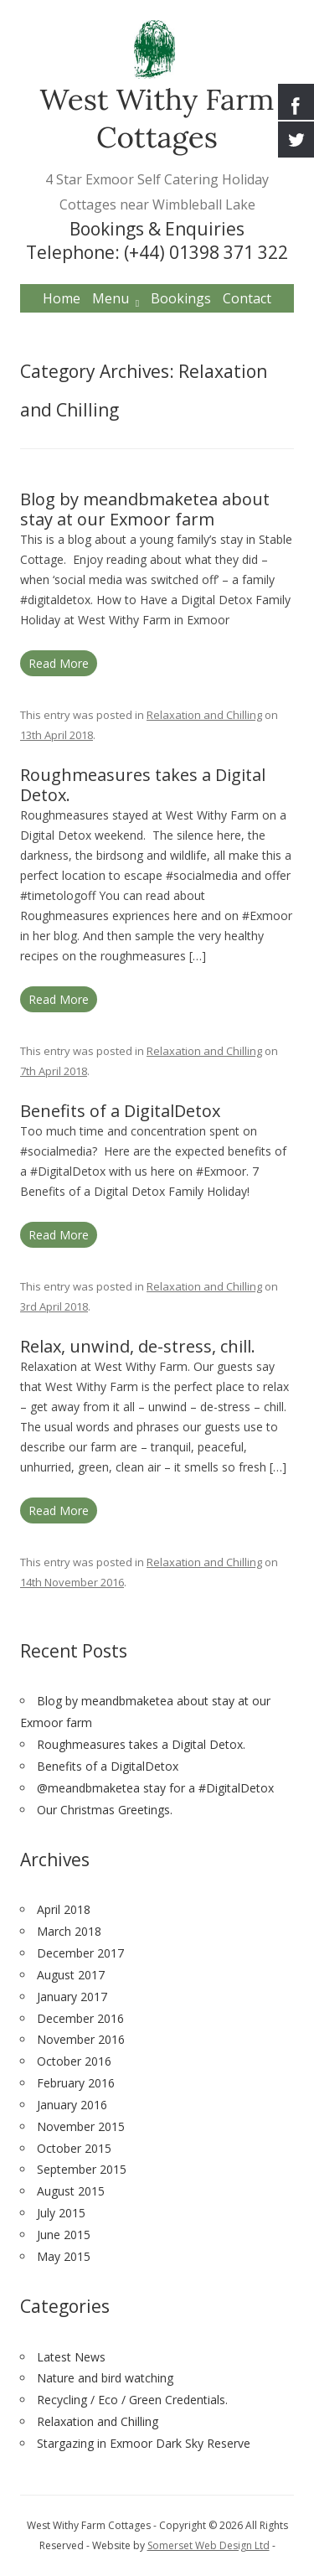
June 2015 (63, 2234)
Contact (247, 298)
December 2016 (80, 2018)
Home (61, 298)
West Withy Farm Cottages (156, 118)
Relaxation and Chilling (204, 714)
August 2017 (71, 1975)
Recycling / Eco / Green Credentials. (132, 2400)
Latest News (71, 2357)
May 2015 (63, 2256)
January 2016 (72, 2105)
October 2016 (74, 2061)
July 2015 (61, 2213)
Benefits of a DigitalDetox (120, 1110)
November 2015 (81, 2126)
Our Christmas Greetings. (104, 1810)
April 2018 (63, 1909)
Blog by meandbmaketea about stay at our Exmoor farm (145, 509)
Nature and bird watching (105, 2378)
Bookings (181, 298)
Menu (110, 298)
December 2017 (80, 1953)
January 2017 (72, 1996)
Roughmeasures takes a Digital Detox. (142, 784)
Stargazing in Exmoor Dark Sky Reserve (143, 2443)
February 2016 (76, 2083)
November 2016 (81, 2039)
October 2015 (74, 2148)
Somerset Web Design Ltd (208, 2545)
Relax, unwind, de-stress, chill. (137, 1346)
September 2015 (81, 2169)
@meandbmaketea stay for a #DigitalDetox (155, 1788)
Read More (58, 663)
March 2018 (69, 1931)
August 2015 (71, 2191)
